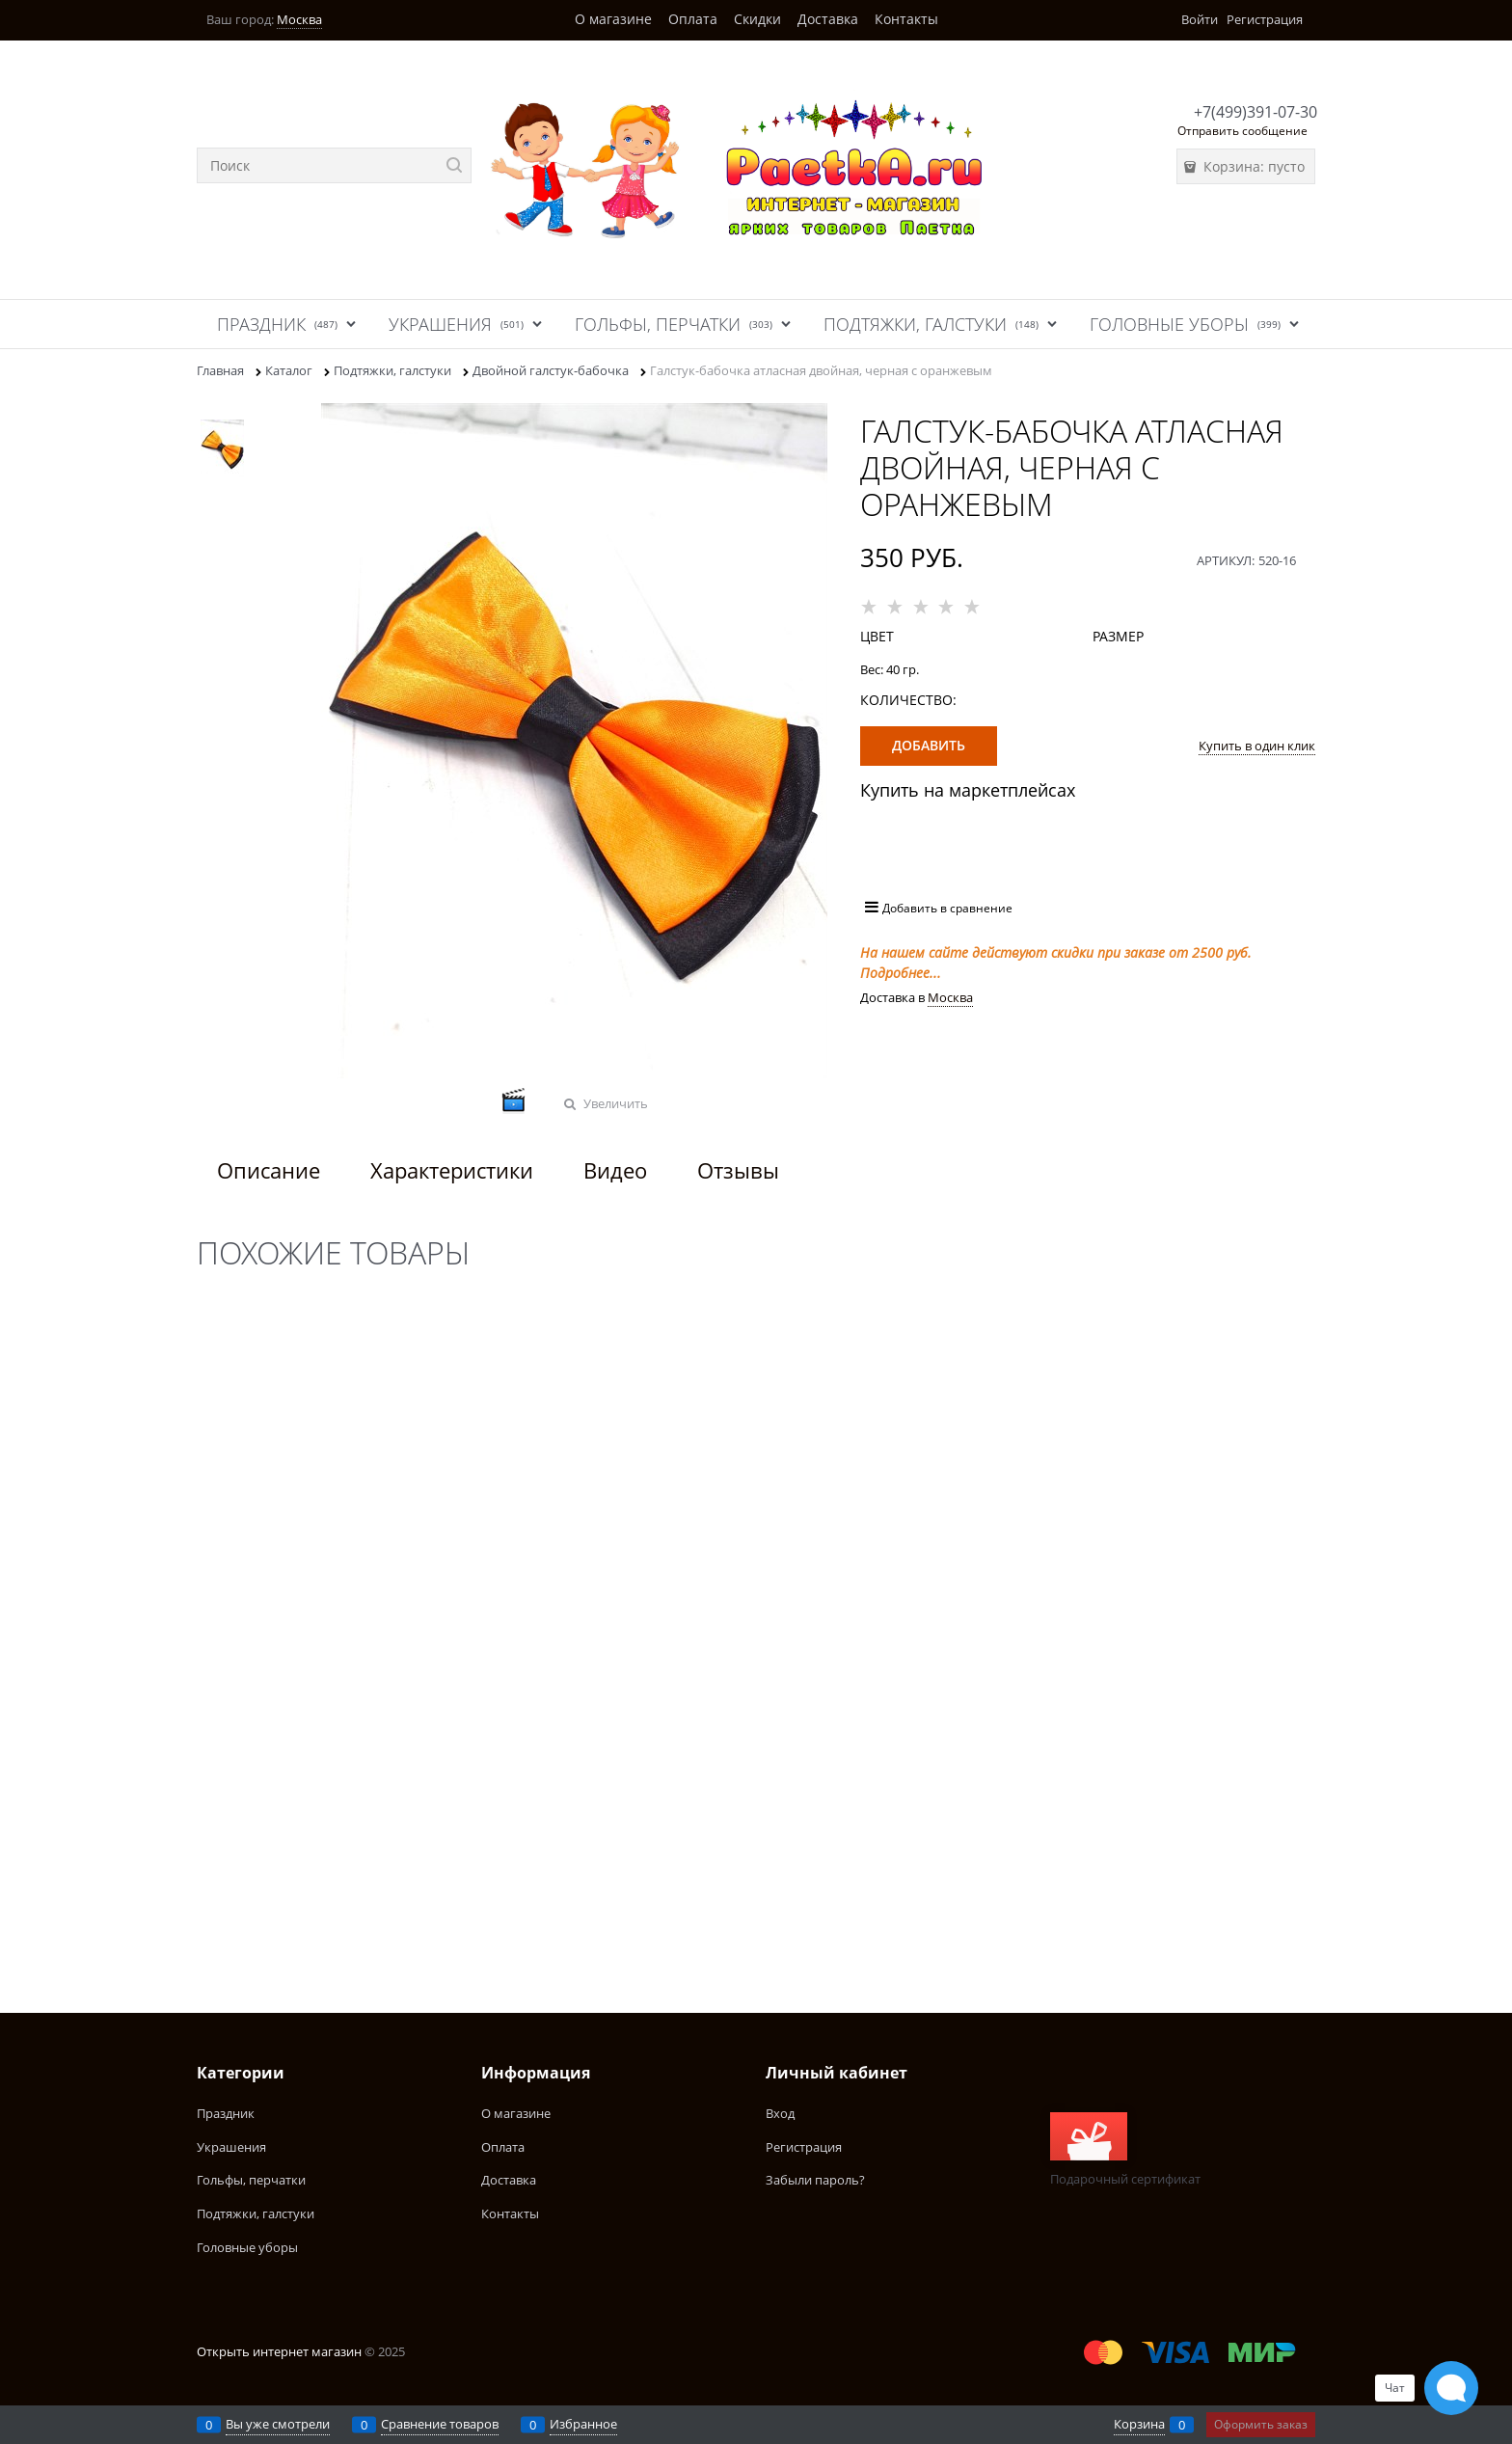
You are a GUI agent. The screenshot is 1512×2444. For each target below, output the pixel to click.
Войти (1199, 19)
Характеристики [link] (451, 1170)
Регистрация (1265, 19)
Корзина (1139, 2423)
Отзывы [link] (738, 1170)
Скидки (757, 19)
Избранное (583, 2423)
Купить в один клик (1257, 745)
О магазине (613, 19)
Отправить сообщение (1242, 130)
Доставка (827, 19)
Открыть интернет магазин (279, 2351)
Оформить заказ (1261, 2424)
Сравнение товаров (440, 2423)
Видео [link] (615, 1170)
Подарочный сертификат (1125, 2149)
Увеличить (615, 1103)
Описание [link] (268, 1170)
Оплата (692, 19)
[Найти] (454, 165)
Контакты (906, 19)
